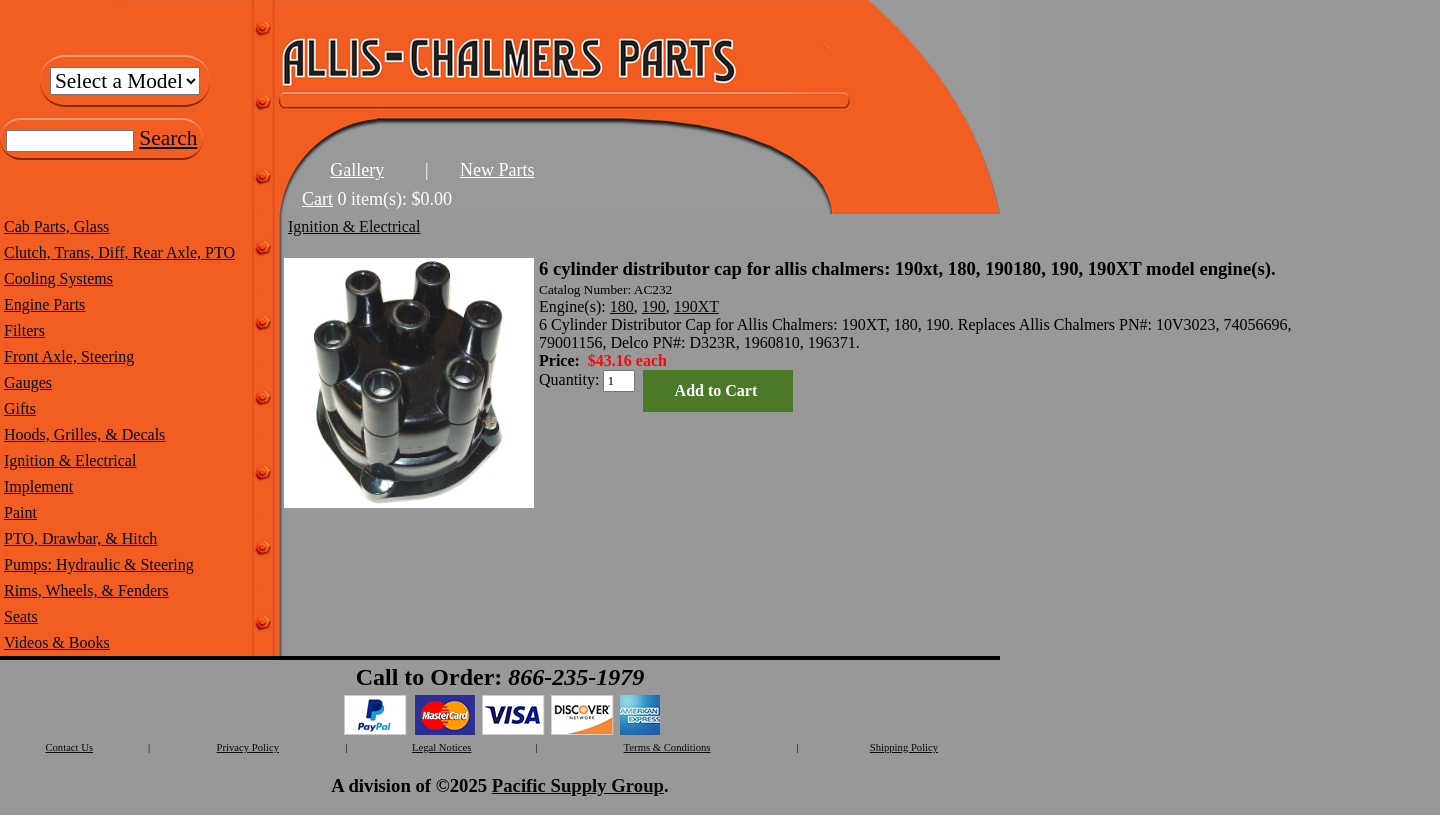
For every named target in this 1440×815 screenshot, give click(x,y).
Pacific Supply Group (578, 785)
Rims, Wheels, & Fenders (86, 590)
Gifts (20, 408)
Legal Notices (441, 747)
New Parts (497, 170)
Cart (317, 199)
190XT (696, 306)
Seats (21, 616)
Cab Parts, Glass (56, 226)
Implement (38, 486)
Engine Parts (44, 304)
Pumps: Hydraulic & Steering (99, 564)
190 (654, 306)
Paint (20, 512)
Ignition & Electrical (70, 460)
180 (622, 306)
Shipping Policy (904, 747)
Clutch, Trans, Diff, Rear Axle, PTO (119, 252)
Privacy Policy (248, 747)
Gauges (28, 382)
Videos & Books (57, 642)
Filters (24, 330)
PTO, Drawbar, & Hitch (80, 538)
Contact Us (69, 747)
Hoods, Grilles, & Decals (84, 434)
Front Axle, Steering (69, 356)
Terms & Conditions (667, 747)
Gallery (357, 170)
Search (168, 138)
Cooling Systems (58, 278)
